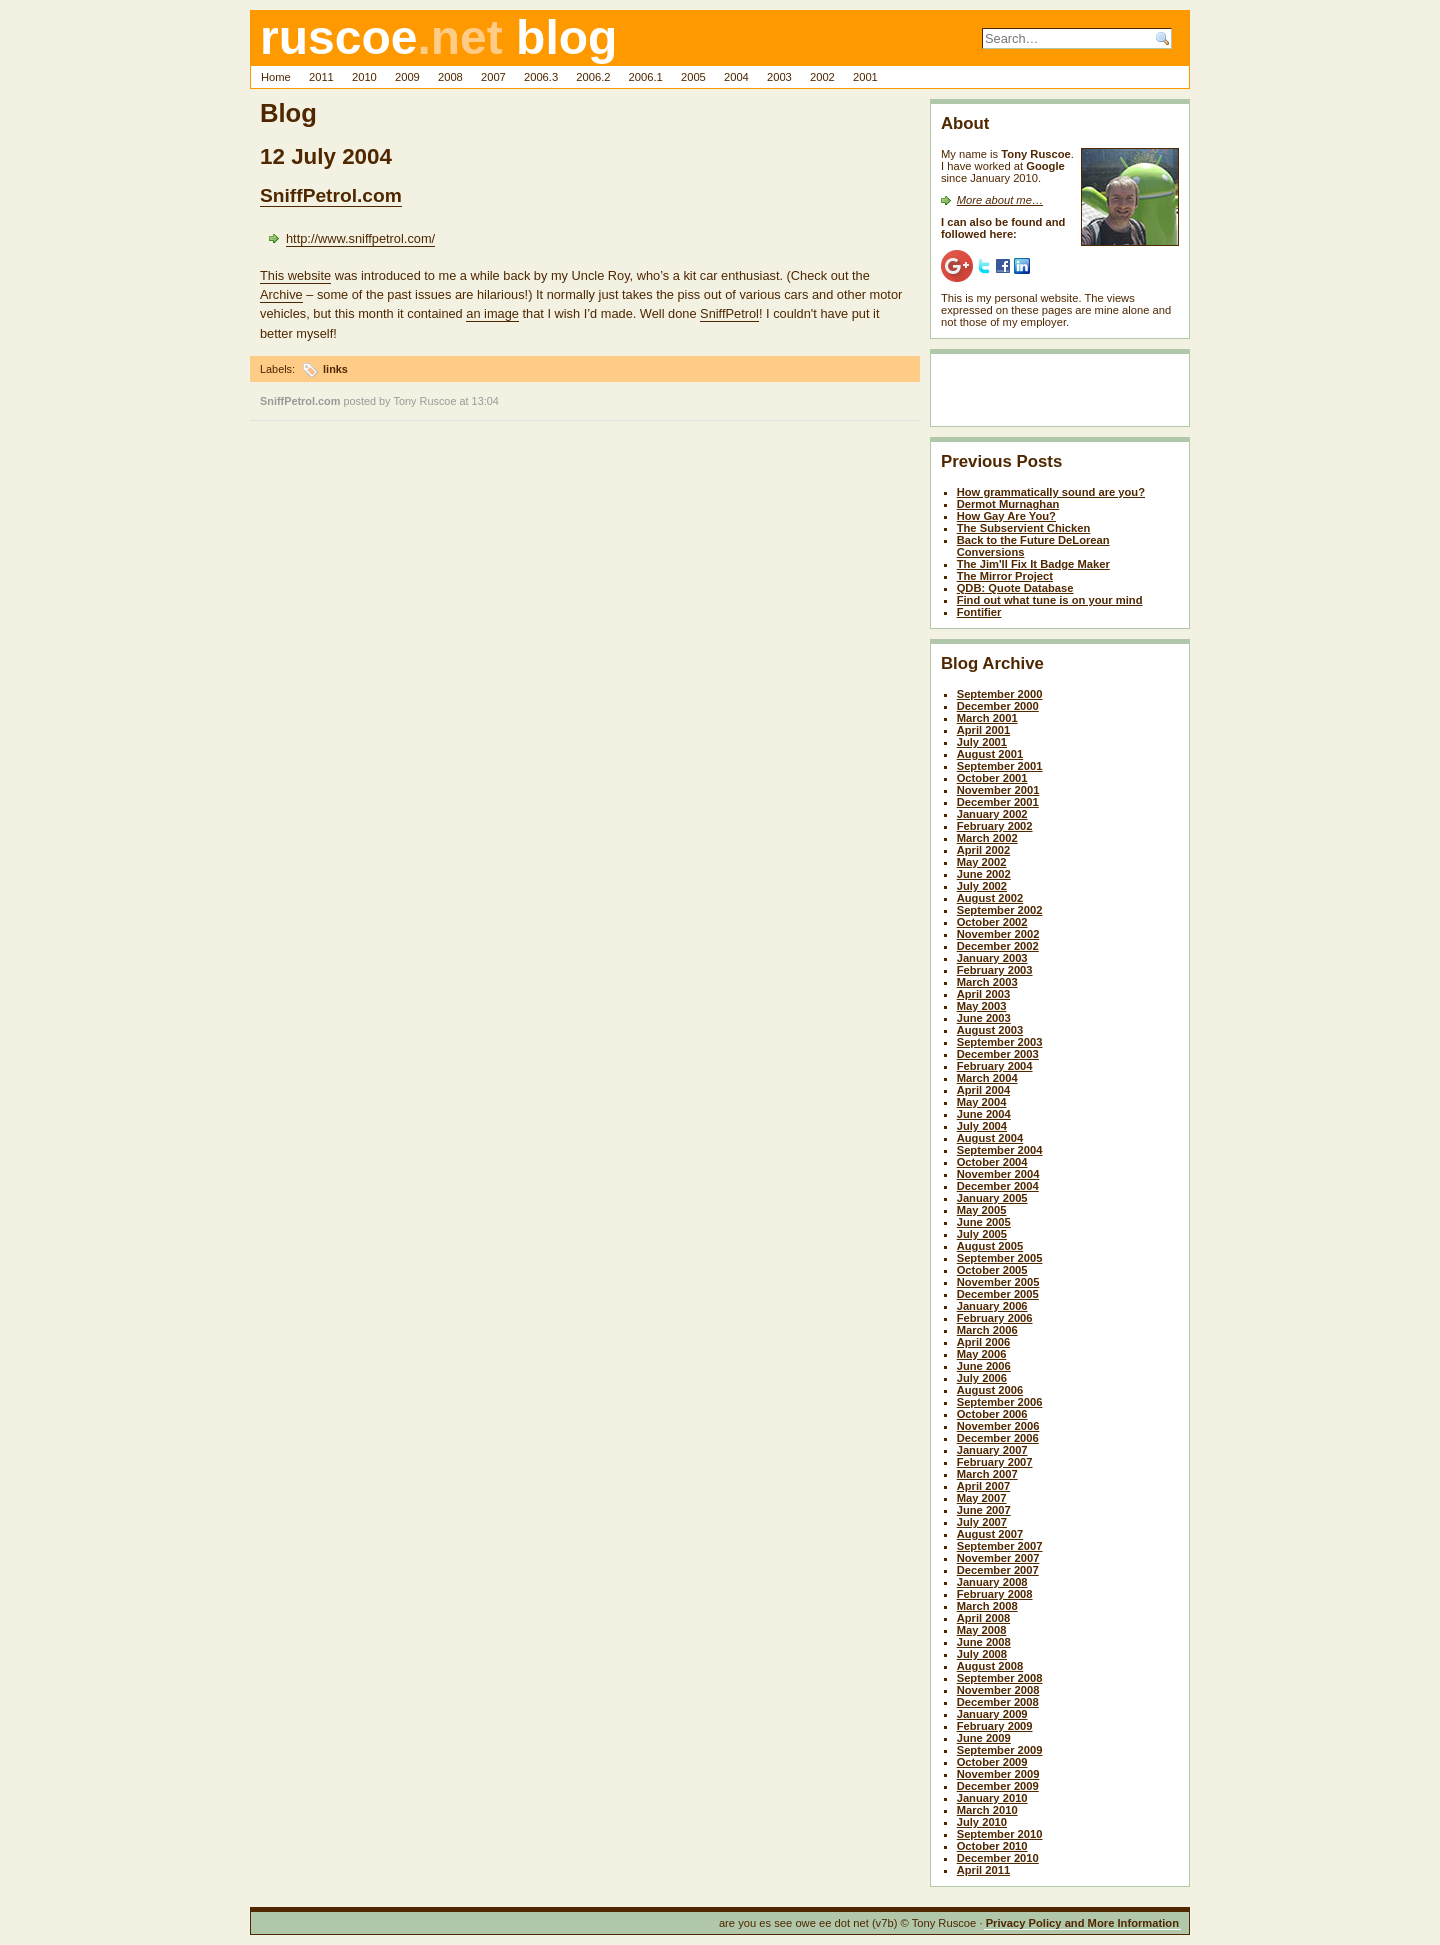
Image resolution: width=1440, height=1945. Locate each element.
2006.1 (646, 77)
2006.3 (541, 77)
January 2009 (992, 1714)
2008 (450, 77)
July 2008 (982, 1654)
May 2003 (982, 1006)
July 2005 (982, 1234)
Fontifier (979, 612)
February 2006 (995, 1318)
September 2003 (1000, 1042)
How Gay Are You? (1006, 516)
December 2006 (998, 1438)
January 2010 (992, 1798)
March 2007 (987, 1474)
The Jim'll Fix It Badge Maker (1033, 564)
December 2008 (998, 1702)
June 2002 (984, 874)
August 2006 (990, 1390)
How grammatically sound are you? (1051, 492)
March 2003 (987, 982)
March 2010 (987, 1810)
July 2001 (982, 742)
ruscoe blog (438, 37)
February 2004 (995, 1066)
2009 (407, 77)
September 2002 (1000, 910)
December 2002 (998, 946)
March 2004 (987, 1078)
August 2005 (990, 1246)
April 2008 (983, 1618)
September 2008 (1000, 1678)
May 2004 (982, 1102)
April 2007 (983, 1486)
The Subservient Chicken (1024, 528)
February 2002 (995, 826)
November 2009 (998, 1774)
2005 (693, 77)
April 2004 (983, 1090)
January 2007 (992, 1450)
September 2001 (1000, 766)
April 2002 (983, 850)
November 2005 (998, 1282)
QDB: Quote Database (1015, 588)
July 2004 (982, 1126)
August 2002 (990, 898)
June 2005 (984, 1222)
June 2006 (984, 1366)
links (335, 369)
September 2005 (1000, 1258)
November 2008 (998, 1690)
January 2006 (992, 1306)
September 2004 (1000, 1150)
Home (276, 77)
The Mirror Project (1005, 576)
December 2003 (998, 1054)
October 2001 (992, 778)
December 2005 (998, 1294)
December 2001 (998, 802)
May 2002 (982, 862)
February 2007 (995, 1462)
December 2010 (998, 1858)
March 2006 (987, 1330)
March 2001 (987, 718)
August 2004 (990, 1138)
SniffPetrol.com (331, 195)
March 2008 (987, 1606)
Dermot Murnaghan (1008, 504)
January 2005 (992, 1198)
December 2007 (998, 1570)
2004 (736, 77)
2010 (364, 77)
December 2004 (998, 1186)
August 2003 (990, 1030)
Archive (281, 294)
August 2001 (990, 754)
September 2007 (1000, 1546)
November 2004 (998, 1174)
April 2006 (983, 1342)
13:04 (485, 401)
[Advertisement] (1058, 394)
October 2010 (992, 1846)
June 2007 (984, 1510)
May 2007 (982, 1498)
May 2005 (982, 1210)
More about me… (1000, 200)
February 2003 (995, 970)
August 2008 (990, 1666)
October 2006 (992, 1414)
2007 (493, 77)
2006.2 (593, 77)
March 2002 (987, 838)
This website (295, 275)
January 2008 (992, 1582)
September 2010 (1000, 1834)
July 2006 (982, 1378)
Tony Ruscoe (425, 401)
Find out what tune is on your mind (1050, 600)
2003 (779, 77)
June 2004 (984, 1114)
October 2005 (992, 1270)
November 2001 (998, 790)
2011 (321, 77)
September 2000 (1000, 694)
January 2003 (992, 958)
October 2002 (992, 922)
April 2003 (983, 994)
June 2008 (984, 1642)
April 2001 (983, 730)
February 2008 (995, 1594)
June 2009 (984, 1738)
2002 (822, 77)
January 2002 (992, 814)
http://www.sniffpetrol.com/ (360, 238)
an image (492, 313)
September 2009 (1000, 1750)
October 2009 (992, 1762)
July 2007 (982, 1522)
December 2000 (998, 706)
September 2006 (1000, 1402)
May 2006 (982, 1354)
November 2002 (998, 934)
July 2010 (982, 1822)
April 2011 (983, 1870)
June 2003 (984, 1018)
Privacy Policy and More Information (1082, 1923)
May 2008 (982, 1630)
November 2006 (998, 1426)
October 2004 (992, 1162)
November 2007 (998, 1558)
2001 (865, 77)
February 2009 (995, 1726)
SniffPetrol (729, 313)
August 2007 (990, 1534)
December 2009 (998, 1786)
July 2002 (982, 886)
